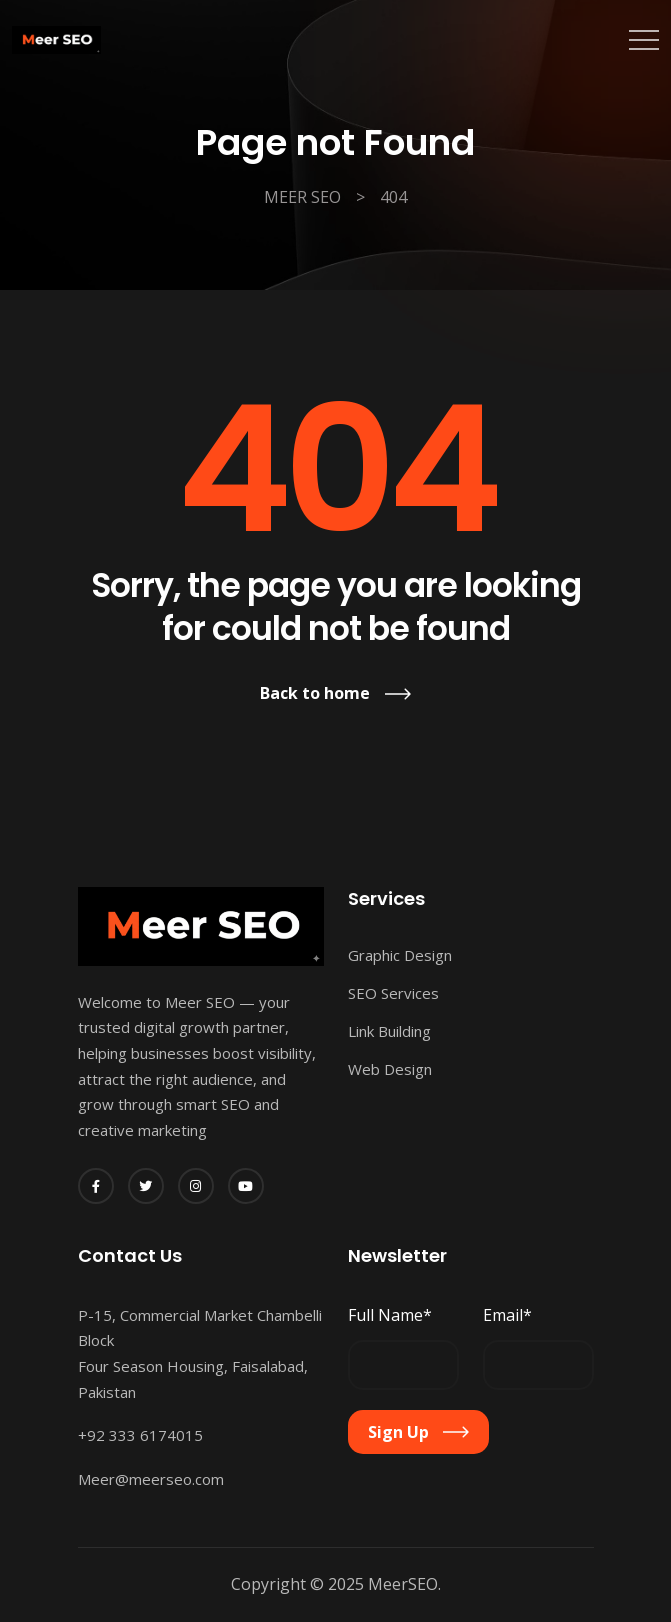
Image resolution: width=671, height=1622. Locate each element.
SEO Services (393, 993)
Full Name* (390, 1315)
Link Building (389, 1031)
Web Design (390, 1069)
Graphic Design (400, 955)
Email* (507, 1315)
